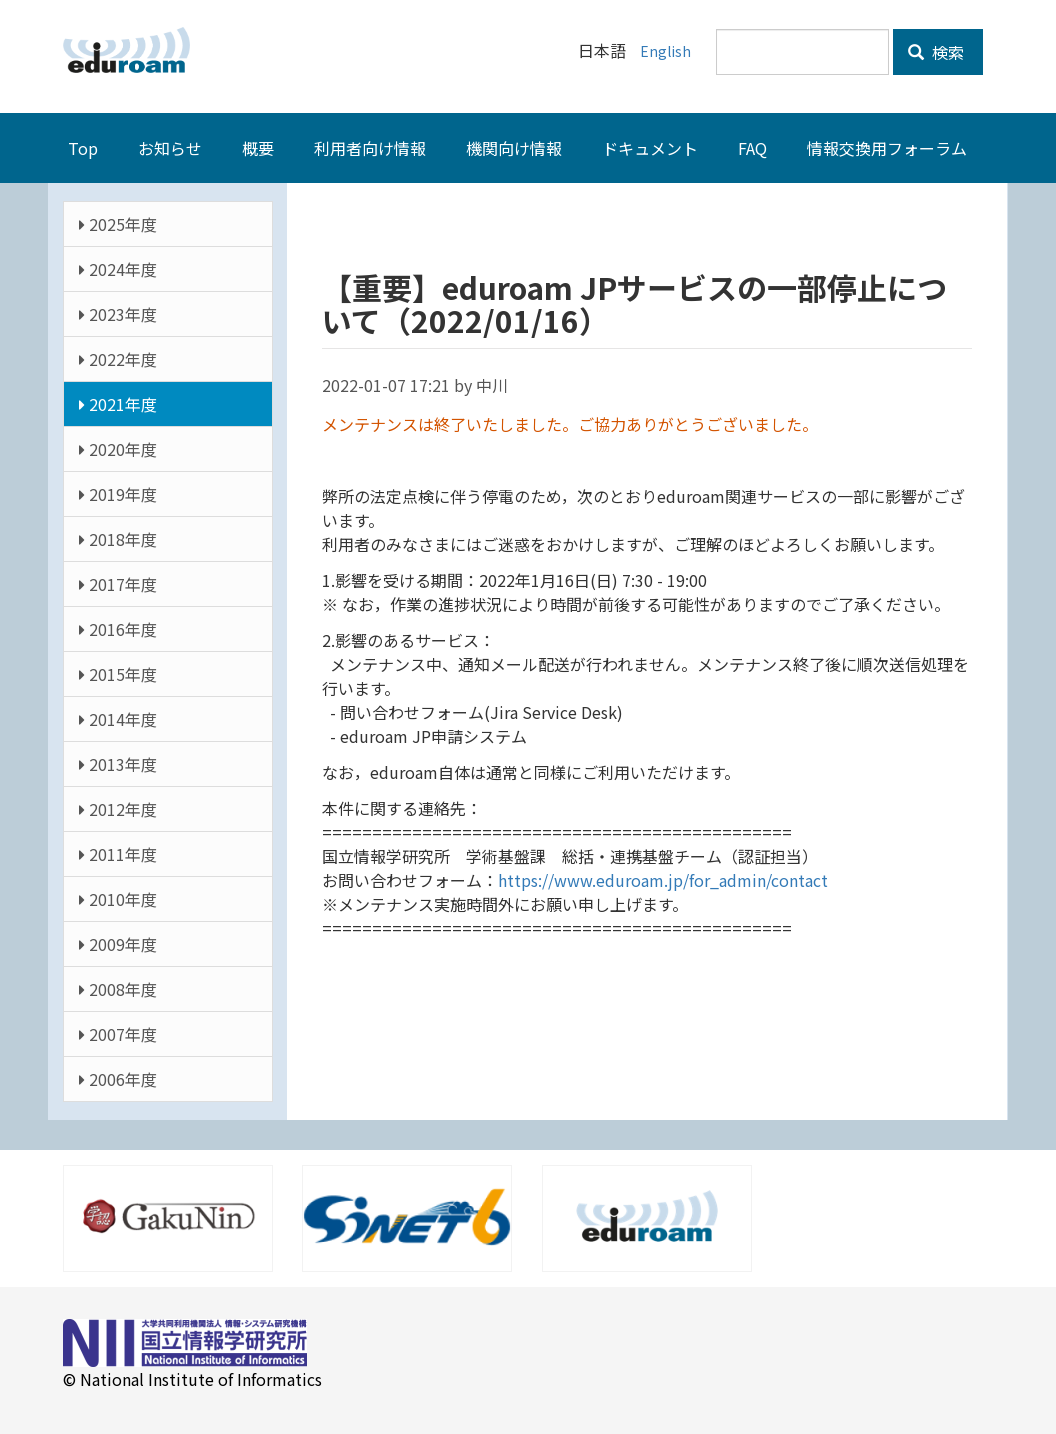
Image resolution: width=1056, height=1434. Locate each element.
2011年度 (118, 853)
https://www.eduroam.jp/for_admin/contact (663, 879)
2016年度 (118, 628)
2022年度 (118, 358)
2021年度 (118, 403)
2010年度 (118, 898)
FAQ (752, 147)
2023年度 (118, 313)
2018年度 (118, 538)
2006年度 (118, 1078)
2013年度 (118, 763)
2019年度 (118, 493)
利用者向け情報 (370, 147)
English (664, 50)
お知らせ (170, 147)
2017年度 (118, 583)
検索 (936, 52)
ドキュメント (650, 147)
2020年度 (118, 448)
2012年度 (118, 808)
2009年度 (118, 943)
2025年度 (118, 223)
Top (83, 147)
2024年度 (118, 268)
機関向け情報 (514, 147)
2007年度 (118, 1033)
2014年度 (118, 718)
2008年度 (118, 988)
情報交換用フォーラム (887, 147)
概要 (258, 147)
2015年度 (118, 673)
